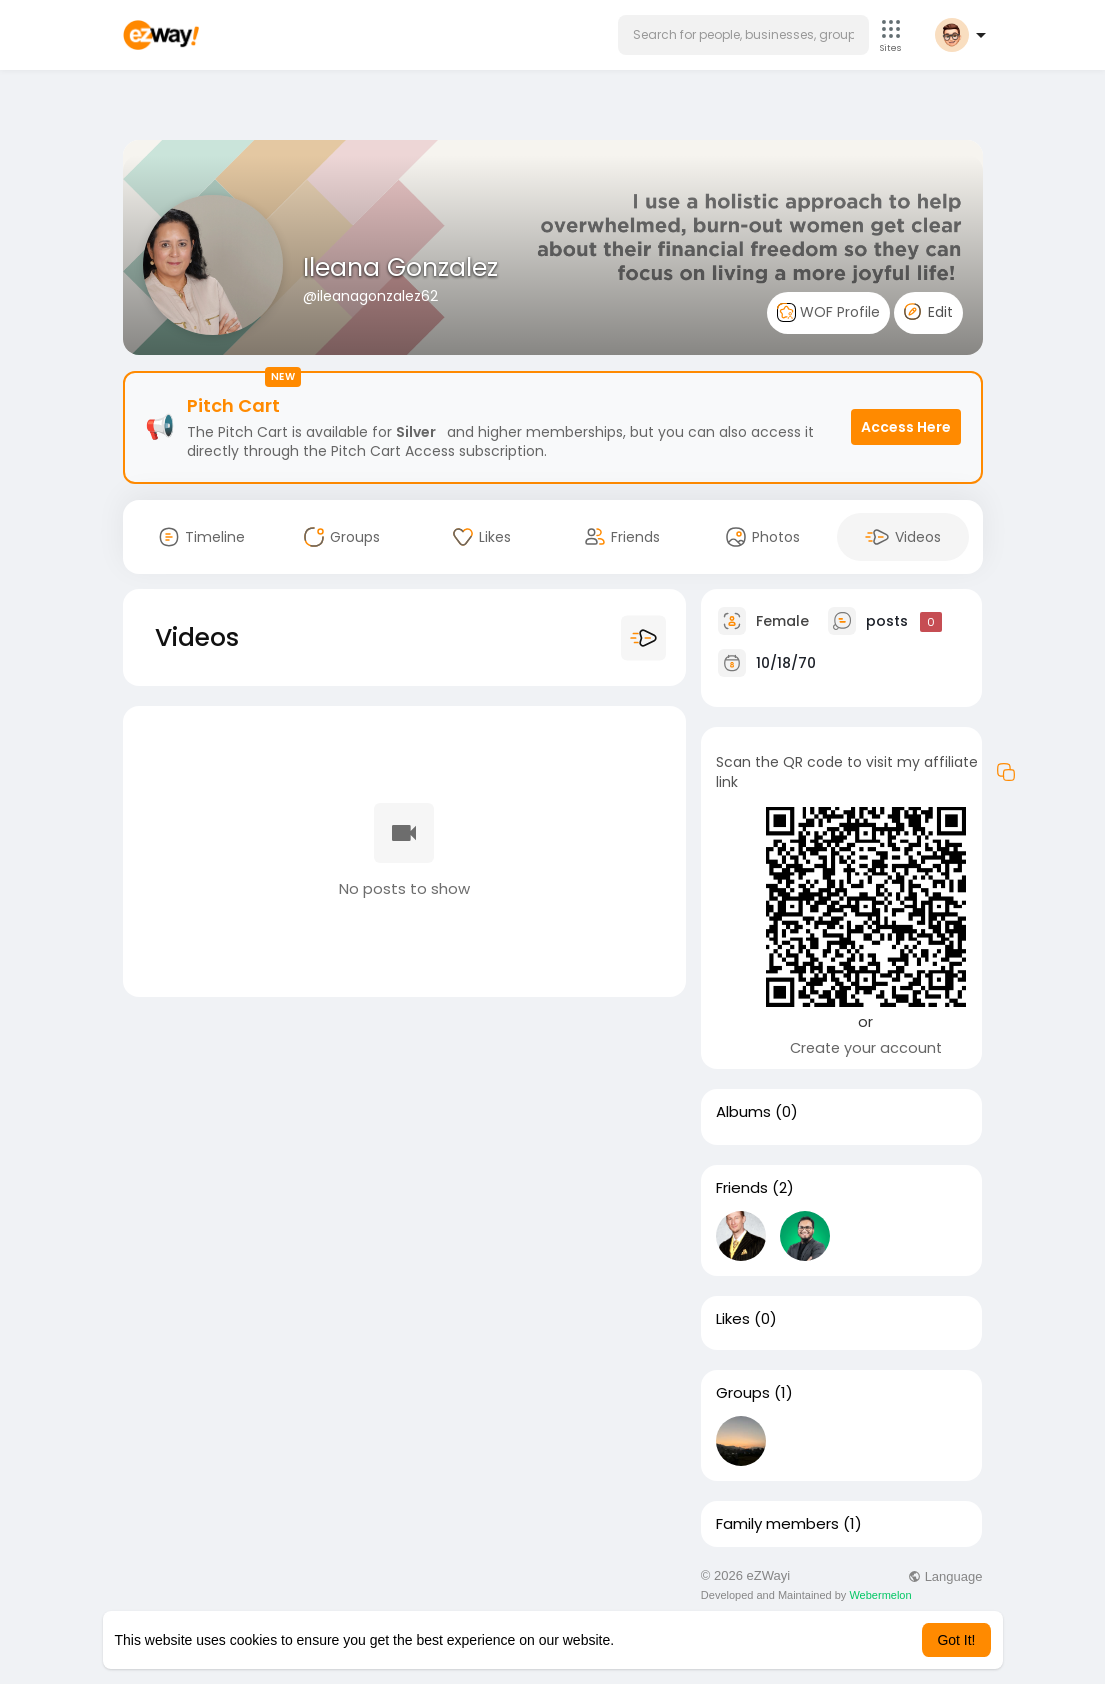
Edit (928, 312)
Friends (742, 1188)
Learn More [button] (654, 1640)
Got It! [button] (956, 1640)
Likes (733, 1319)
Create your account (866, 1048)
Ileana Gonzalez (400, 267)
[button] (743, 35)
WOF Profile (828, 312)
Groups (743, 1393)
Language (945, 1576)
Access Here (906, 427)
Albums (743, 1112)
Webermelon (880, 1595)
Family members (777, 1524)
